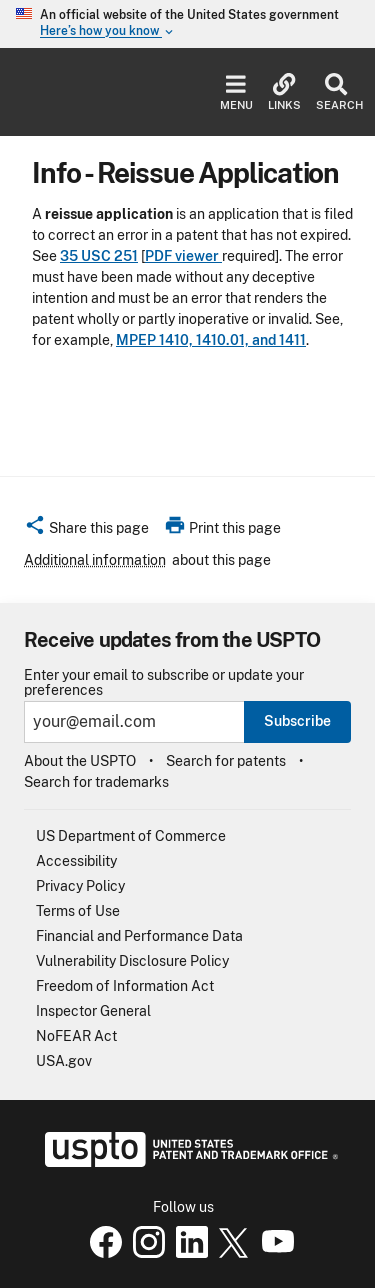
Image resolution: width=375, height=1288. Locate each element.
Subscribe (297, 721)
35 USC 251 (99, 256)
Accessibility (76, 861)
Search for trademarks (96, 782)
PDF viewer (183, 256)
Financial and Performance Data (139, 936)
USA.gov (64, 1061)
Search (335, 92)
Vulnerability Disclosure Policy (132, 961)
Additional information (95, 560)
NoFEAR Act (76, 1036)
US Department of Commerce (131, 836)
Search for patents (226, 761)
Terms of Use (78, 911)
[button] (86, 531)
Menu (236, 92)
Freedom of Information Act (125, 986)
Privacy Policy (80, 886)
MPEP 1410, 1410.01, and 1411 (211, 340)
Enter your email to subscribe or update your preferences (164, 683)
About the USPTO (80, 761)
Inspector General (93, 1011)
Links (284, 92)
